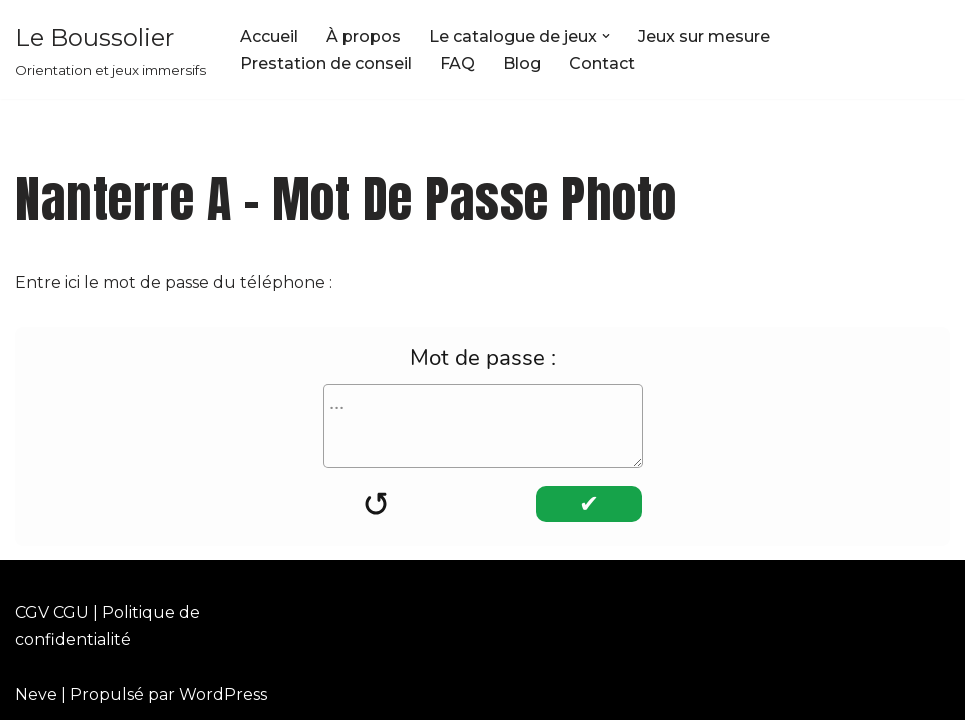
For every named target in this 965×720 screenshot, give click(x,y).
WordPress (223, 694)
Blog (522, 63)
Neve (36, 694)
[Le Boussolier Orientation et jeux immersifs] (110, 49)
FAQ (457, 63)
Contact (602, 63)
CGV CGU (52, 612)
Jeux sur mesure (704, 36)
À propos (363, 36)
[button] (606, 36)
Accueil (269, 36)
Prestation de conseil (326, 63)
